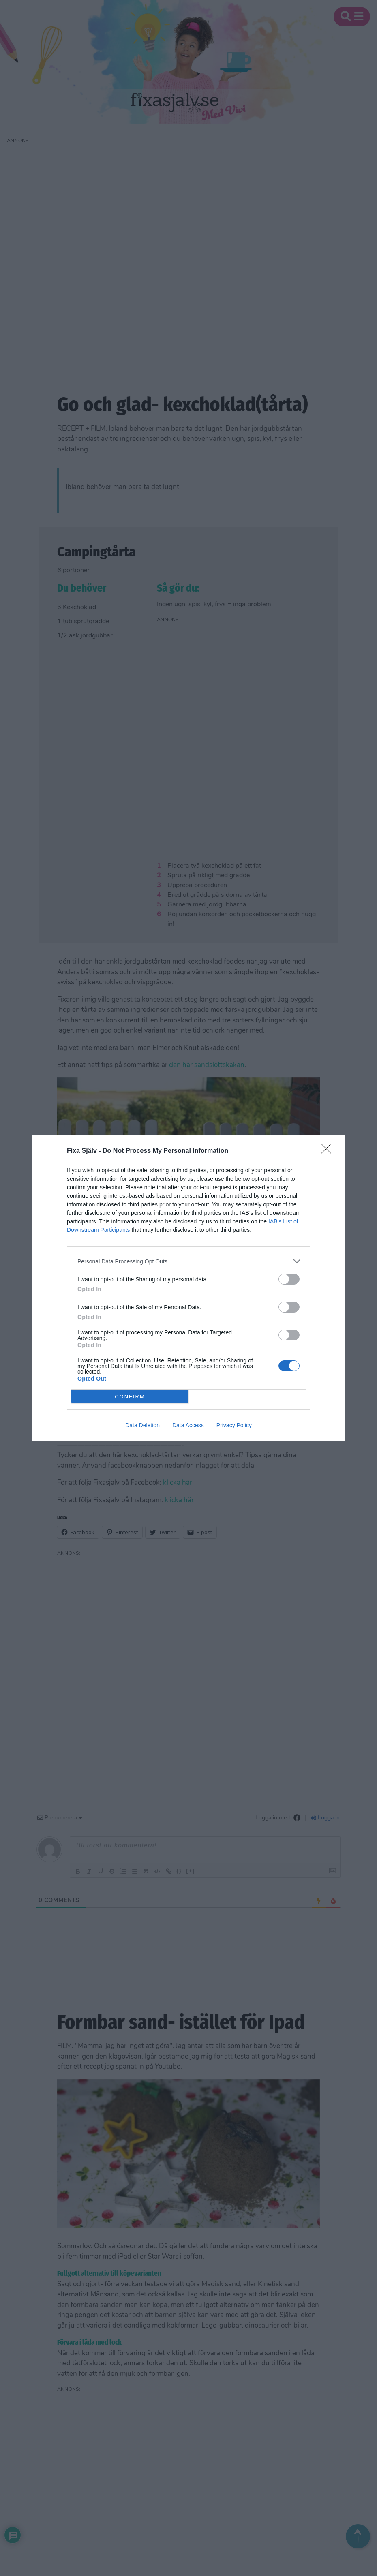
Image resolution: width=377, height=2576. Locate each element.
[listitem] (188, 1261)
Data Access (188, 1425)
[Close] (328, 1151)
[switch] (289, 1279)
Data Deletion (142, 1425)
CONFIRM (130, 1397)
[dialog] (188, 1288)
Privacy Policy (234, 1425)
